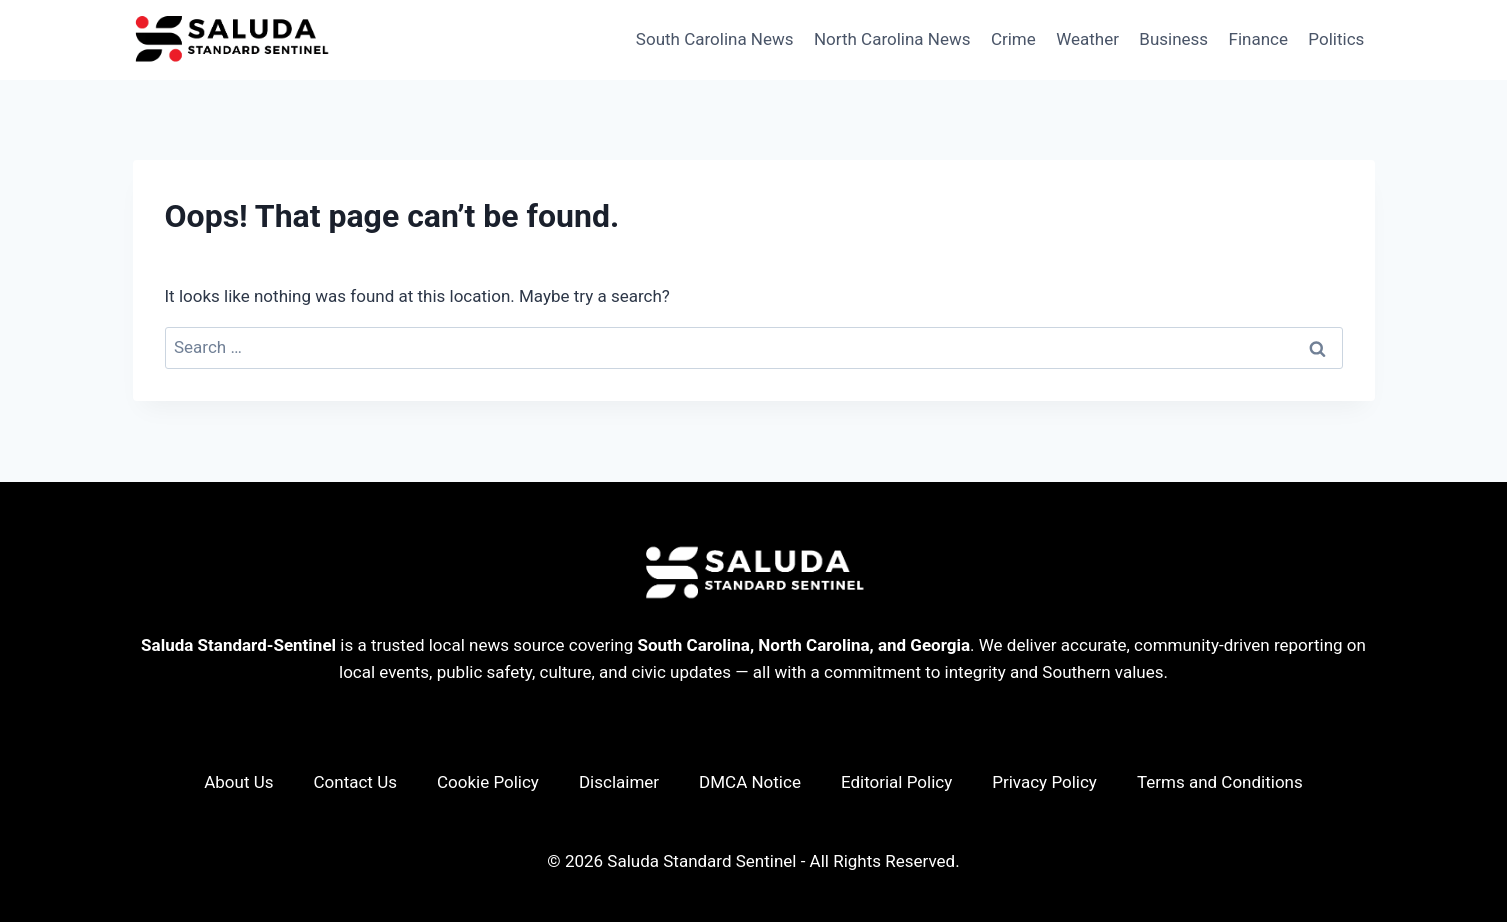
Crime (1013, 39)
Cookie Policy (488, 782)
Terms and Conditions (1220, 782)
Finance (1258, 39)
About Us (238, 782)
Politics (1336, 39)
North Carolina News (892, 39)
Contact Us (355, 782)
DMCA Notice (750, 782)
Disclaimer (619, 782)
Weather (1087, 39)
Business (1173, 39)
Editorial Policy (896, 782)
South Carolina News (715, 39)
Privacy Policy (1044, 782)
